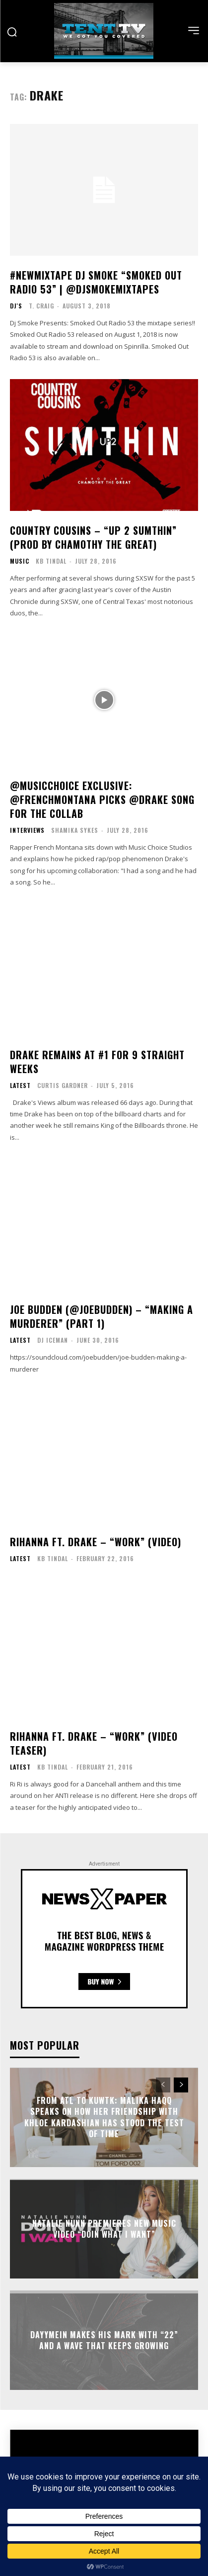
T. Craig (41, 305)
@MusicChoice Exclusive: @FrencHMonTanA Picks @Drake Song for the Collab (102, 799)
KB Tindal (51, 561)
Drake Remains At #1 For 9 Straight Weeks (97, 1061)
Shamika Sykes (74, 830)
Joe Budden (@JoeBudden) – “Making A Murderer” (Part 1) (101, 1316)
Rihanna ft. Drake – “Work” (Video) (95, 1541)
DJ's (16, 306)
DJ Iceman (52, 1340)
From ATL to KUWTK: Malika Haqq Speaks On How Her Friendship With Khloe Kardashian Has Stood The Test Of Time (104, 2117)
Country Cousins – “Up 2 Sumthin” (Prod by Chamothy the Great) (93, 537)
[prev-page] (163, 2085)
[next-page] (181, 2085)
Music (19, 561)
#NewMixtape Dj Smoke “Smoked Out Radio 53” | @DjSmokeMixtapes (96, 282)
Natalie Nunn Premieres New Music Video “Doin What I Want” (104, 2228)
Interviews (27, 830)
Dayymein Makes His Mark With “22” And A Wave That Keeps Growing (104, 2340)
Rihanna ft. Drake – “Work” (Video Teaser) (94, 1743)
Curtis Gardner (62, 1085)
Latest (20, 1086)
